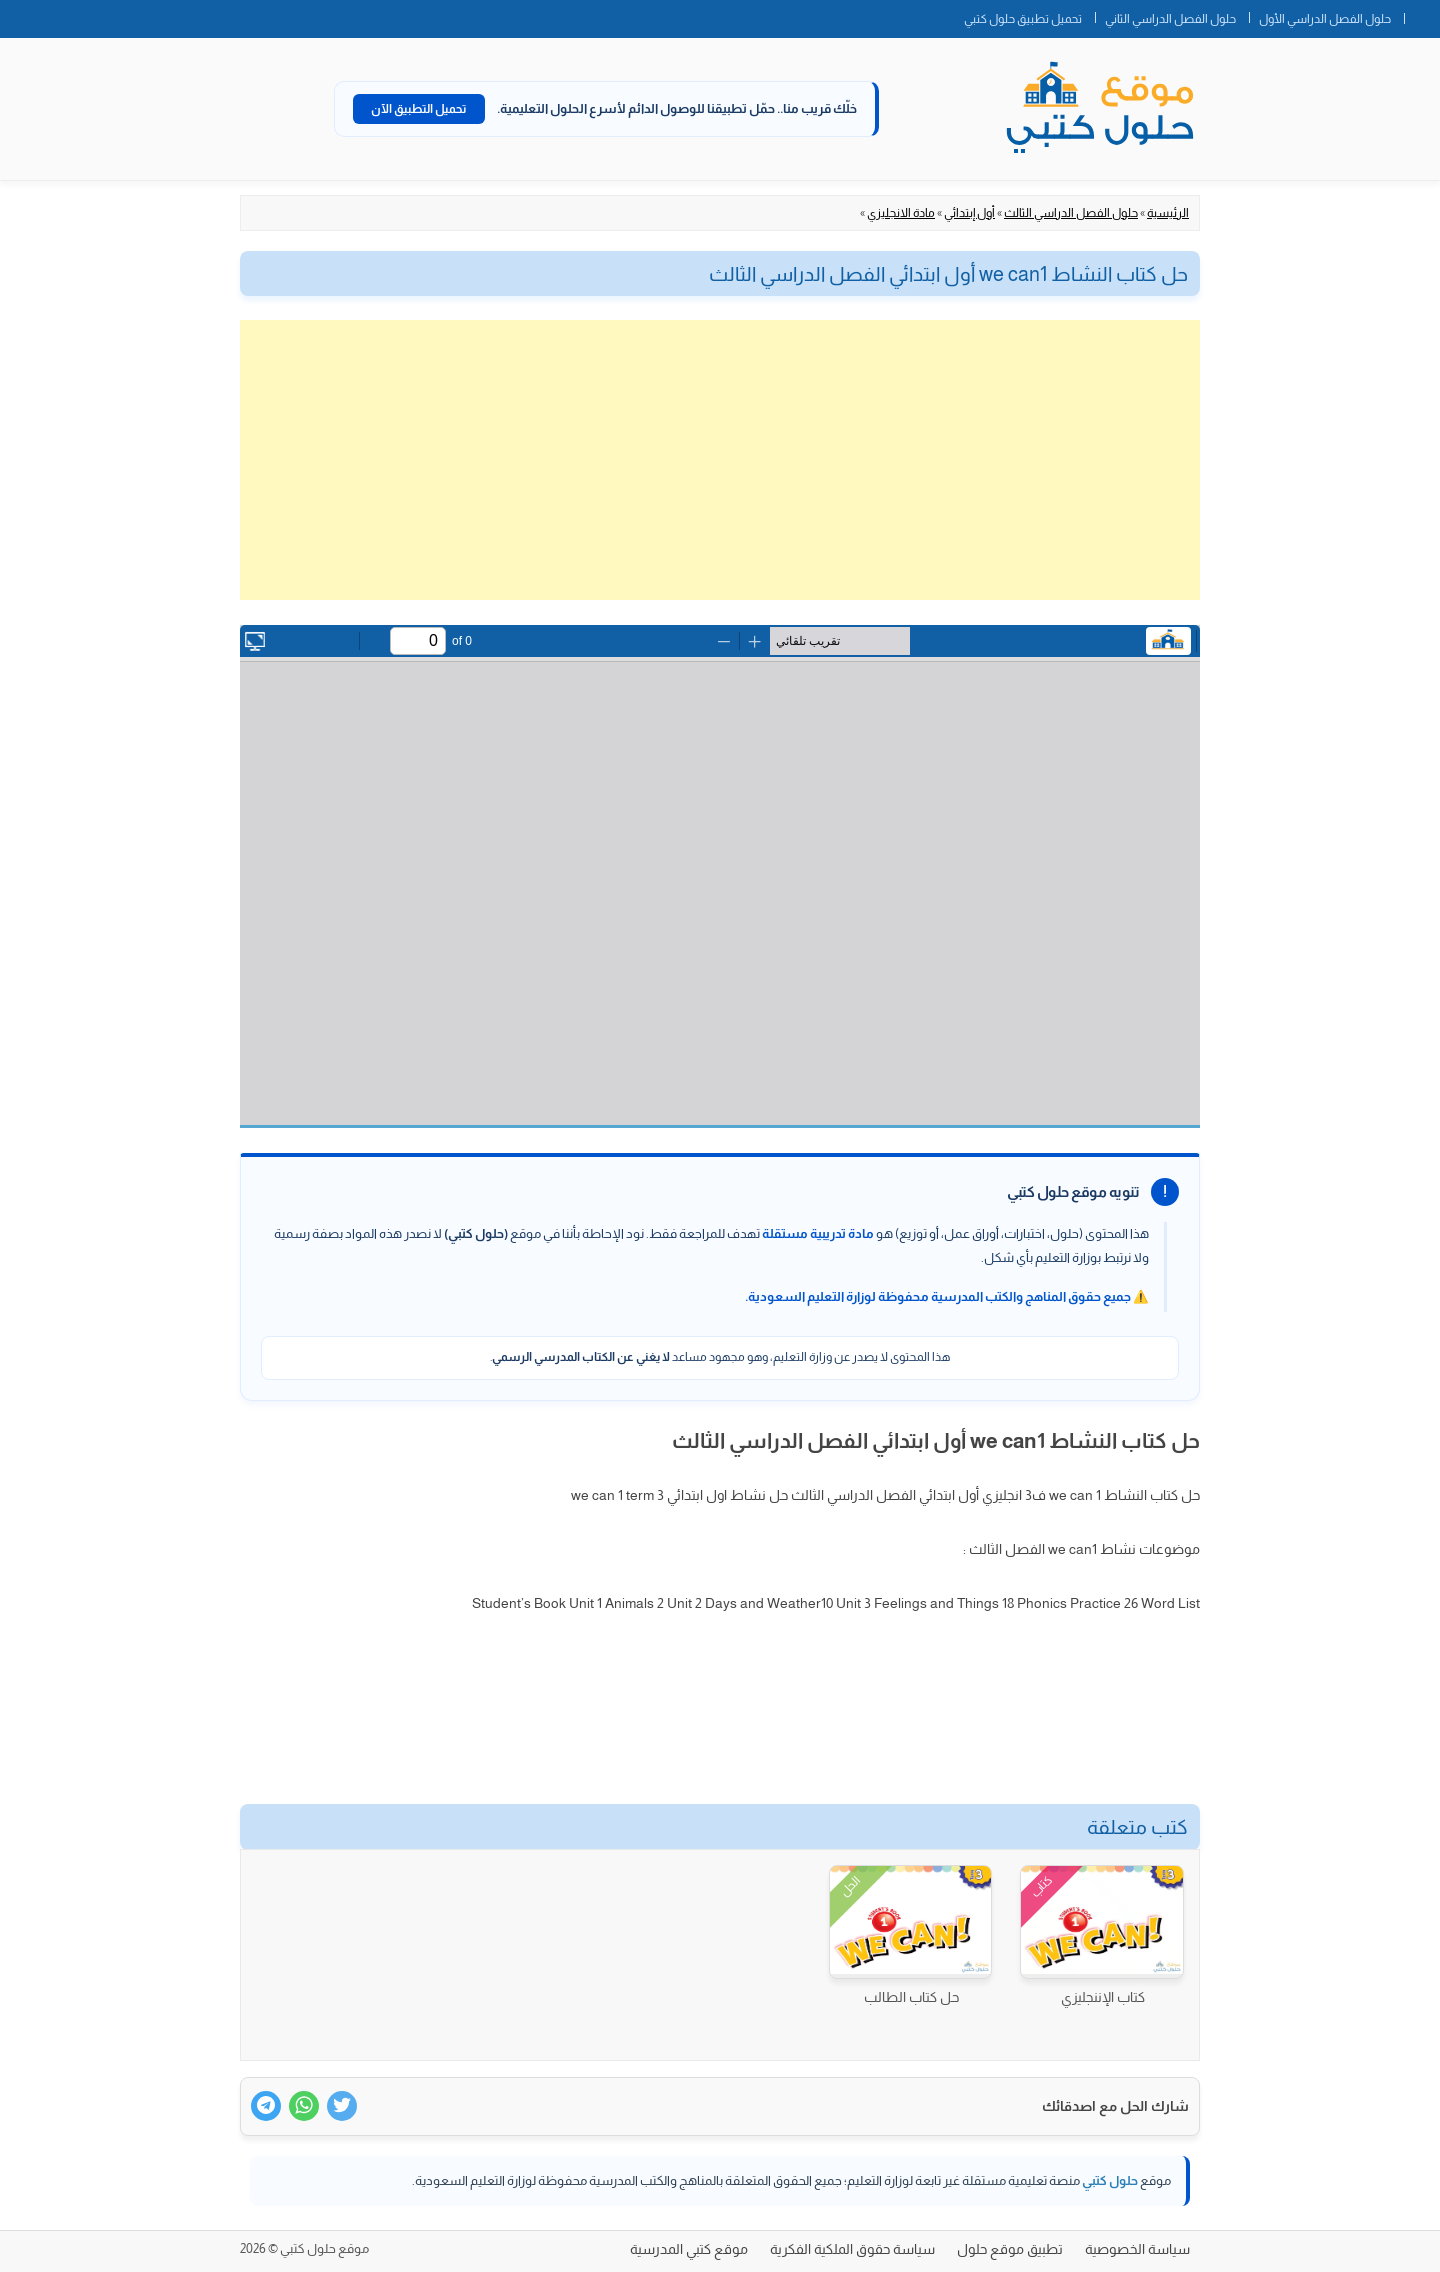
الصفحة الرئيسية (1422, 15)
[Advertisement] (720, 460)
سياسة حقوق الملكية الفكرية (852, 2249)
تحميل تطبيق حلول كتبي (1023, 19)
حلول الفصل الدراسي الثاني (1170, 19)
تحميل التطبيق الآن (419, 109)
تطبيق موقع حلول (1010, 2249)
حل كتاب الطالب (911, 1997)
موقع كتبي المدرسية (689, 2249)
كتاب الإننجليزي (1103, 1997)
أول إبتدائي (969, 213)
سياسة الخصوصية (1137, 2249)
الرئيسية (1168, 213)
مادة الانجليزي (901, 213)
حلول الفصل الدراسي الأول (1325, 19)
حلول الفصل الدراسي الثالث (1071, 213)
